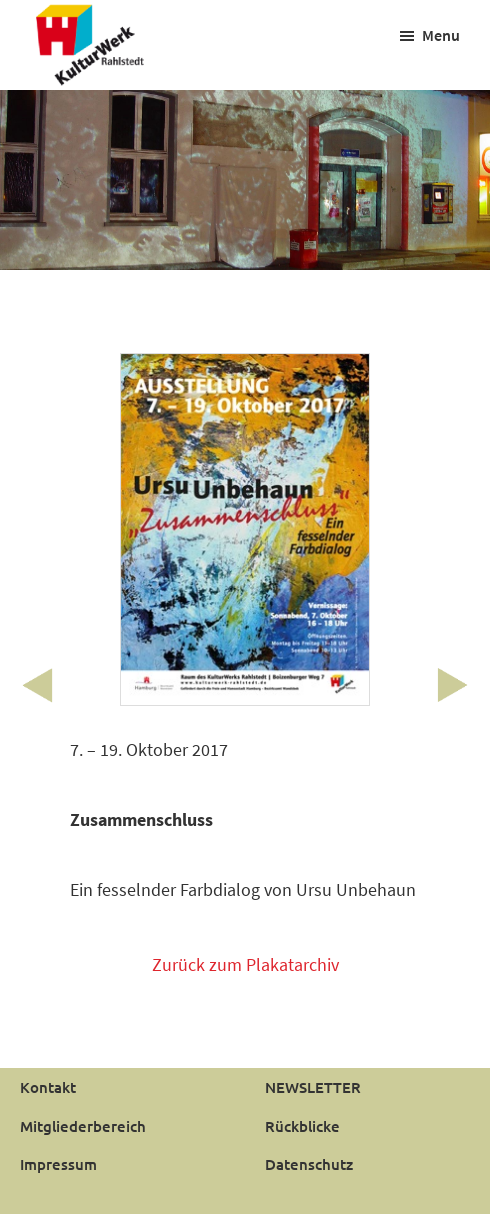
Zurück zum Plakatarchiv (245, 964)
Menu (441, 35)
